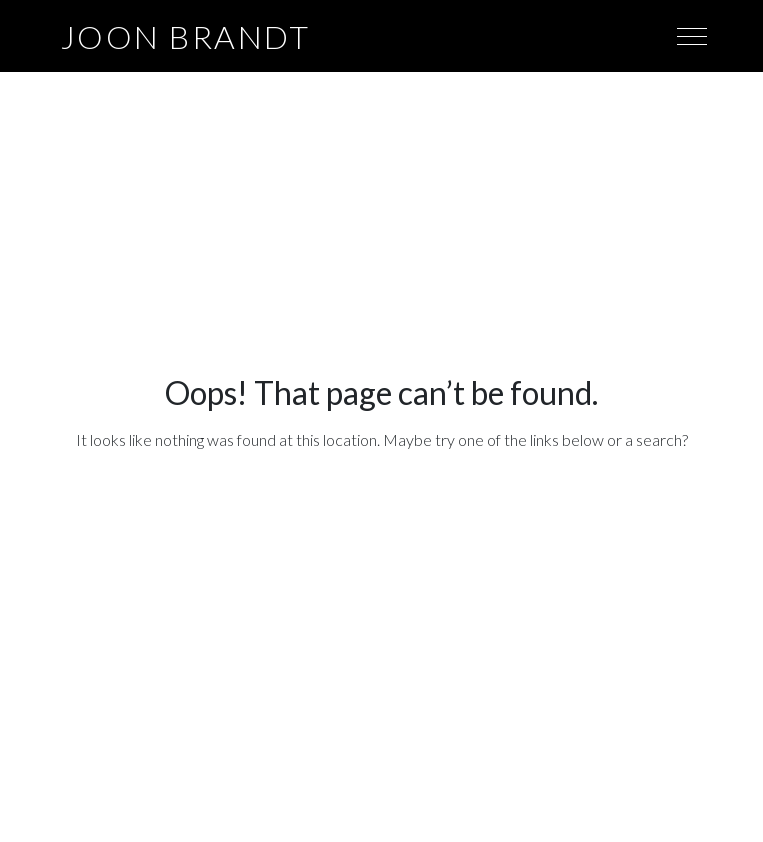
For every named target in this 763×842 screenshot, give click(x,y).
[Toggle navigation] (692, 35)
